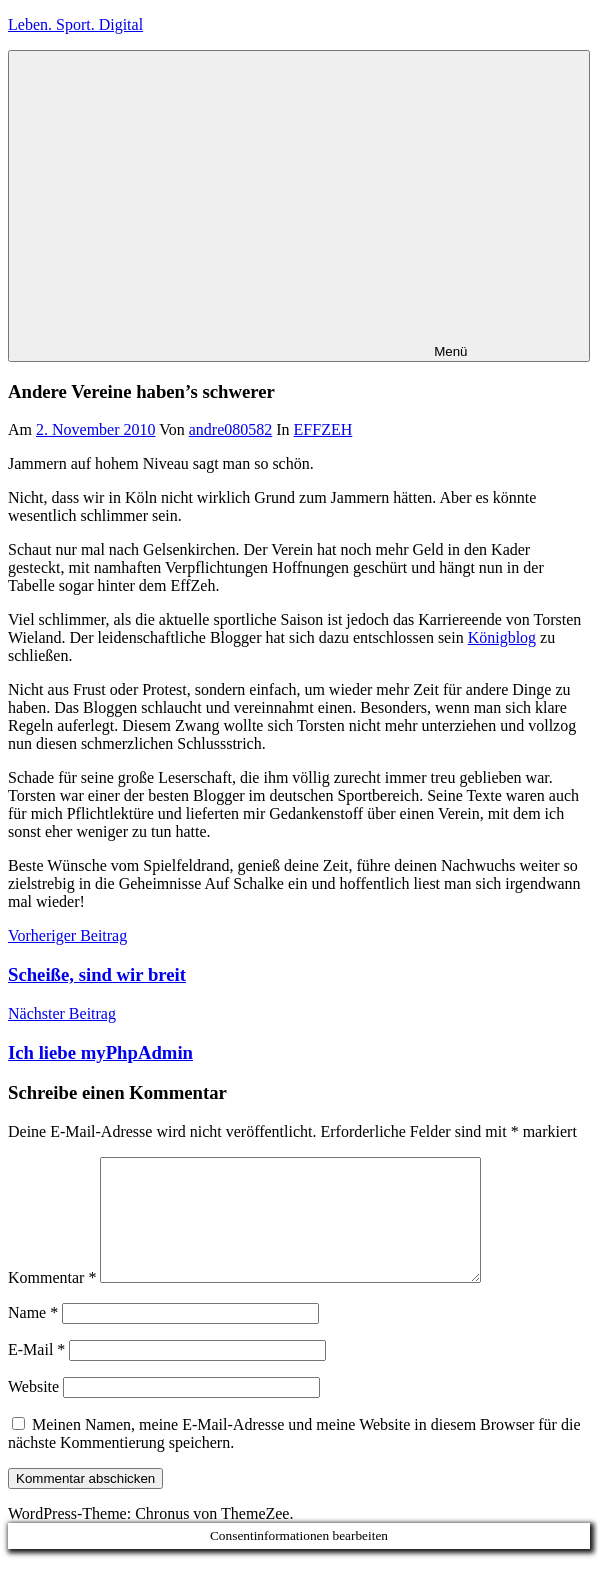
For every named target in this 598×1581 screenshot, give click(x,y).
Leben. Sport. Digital (75, 24)
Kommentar (52, 1301)
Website (33, 1410)
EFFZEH (323, 429)
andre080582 (231, 429)
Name (33, 1336)
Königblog (502, 637)
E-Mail (36, 1373)
